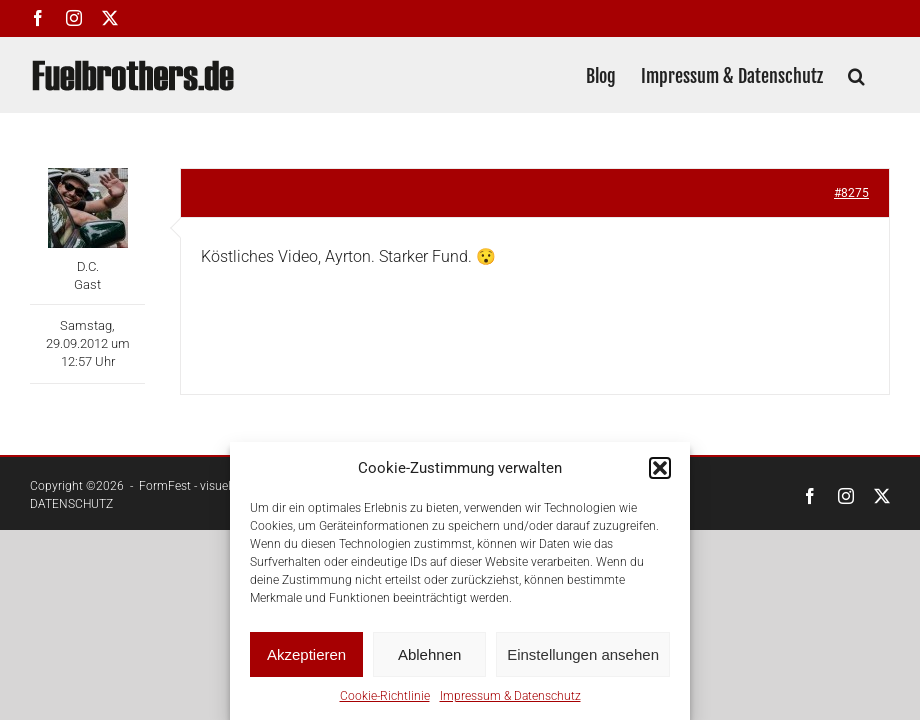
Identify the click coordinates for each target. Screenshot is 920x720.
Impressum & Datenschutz (510, 696)
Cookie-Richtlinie (385, 696)
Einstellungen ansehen (583, 654)
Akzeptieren (306, 654)
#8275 (851, 193)
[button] (660, 468)
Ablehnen (429, 654)
